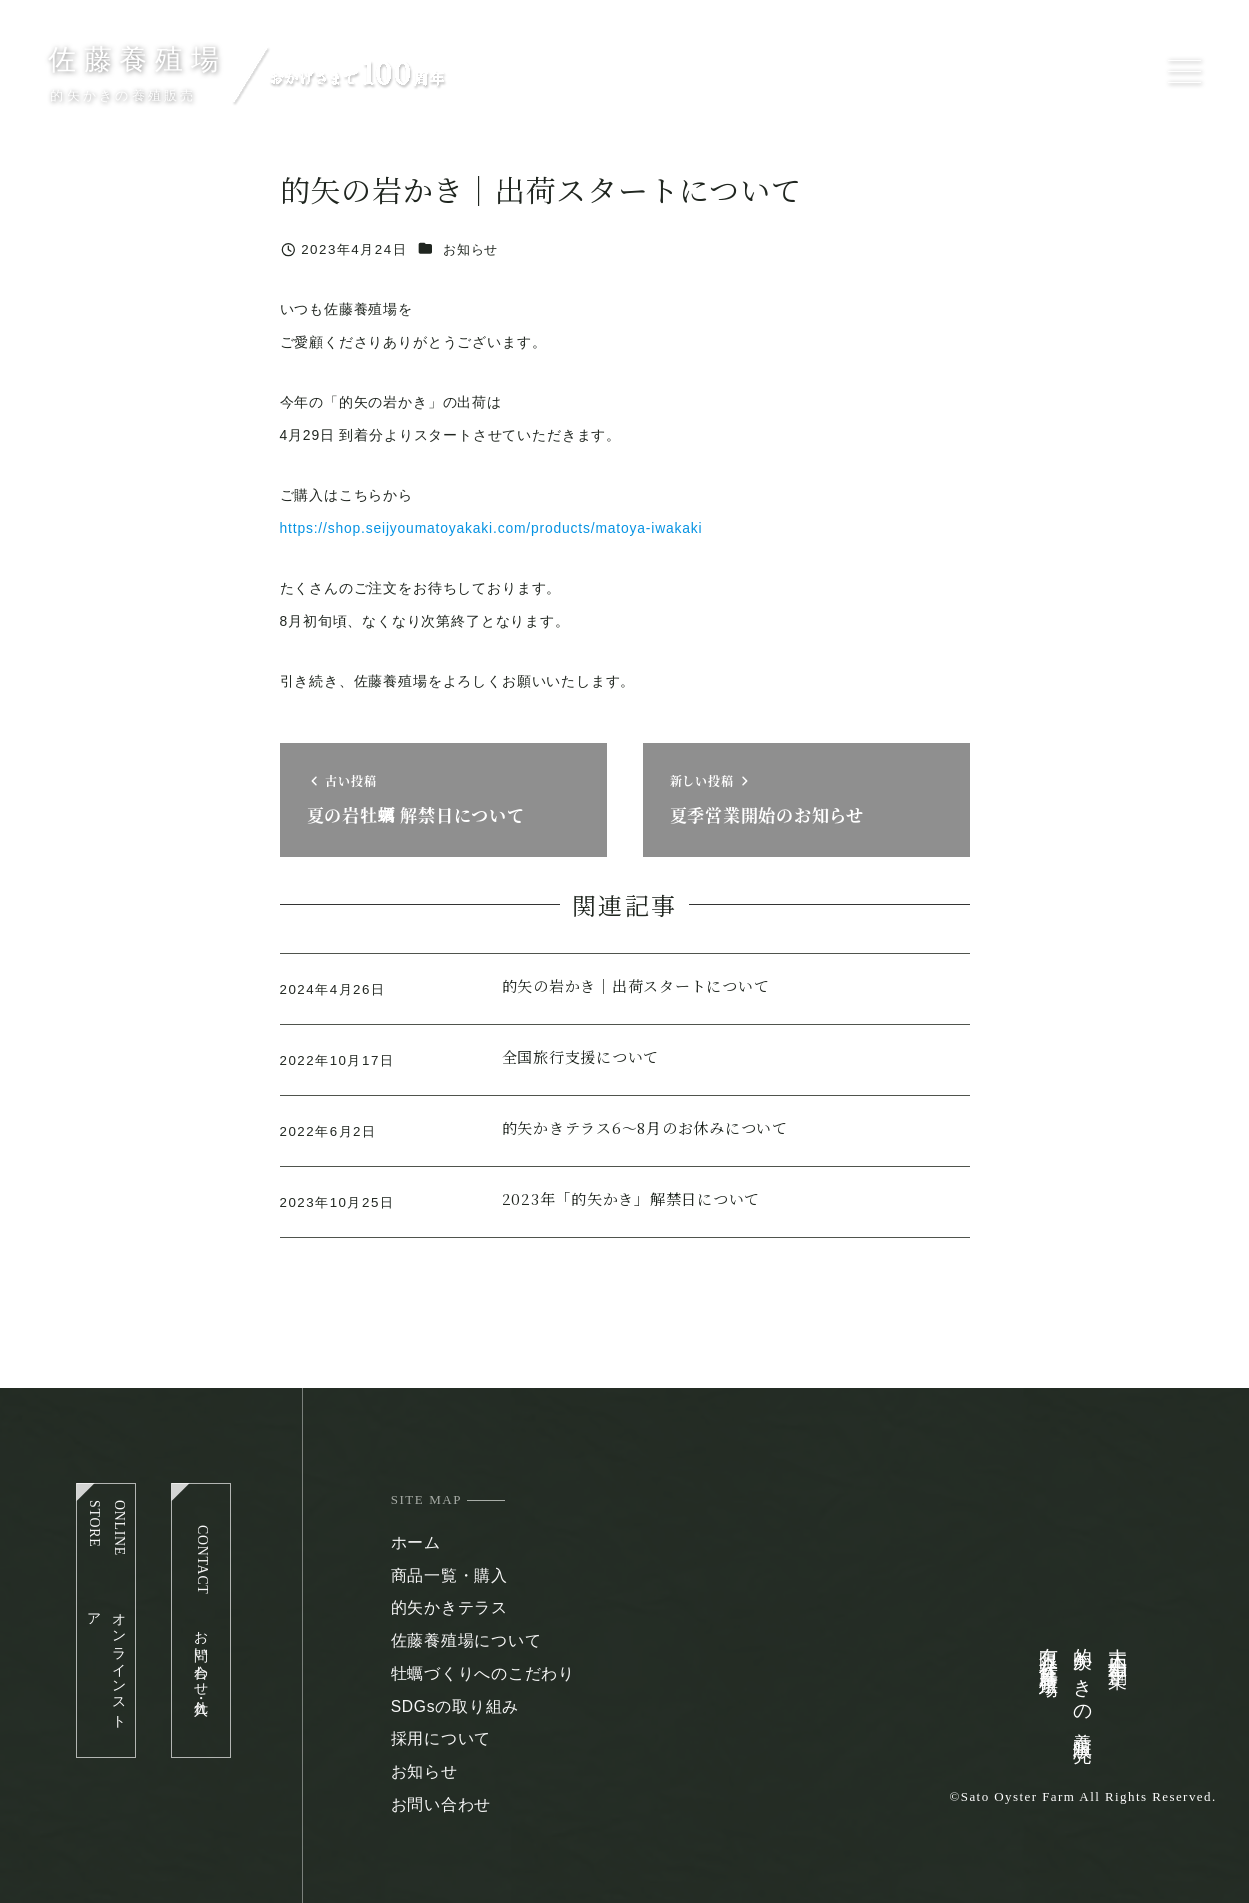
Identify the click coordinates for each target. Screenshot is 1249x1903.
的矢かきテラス (449, 1607)
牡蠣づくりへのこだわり (483, 1673)
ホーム (416, 1542)
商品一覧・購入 (449, 1575)
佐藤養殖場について (466, 1640)
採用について (441, 1738)
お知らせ (470, 249)
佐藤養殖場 (137, 59)
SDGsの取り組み (455, 1706)
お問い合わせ (441, 1804)
